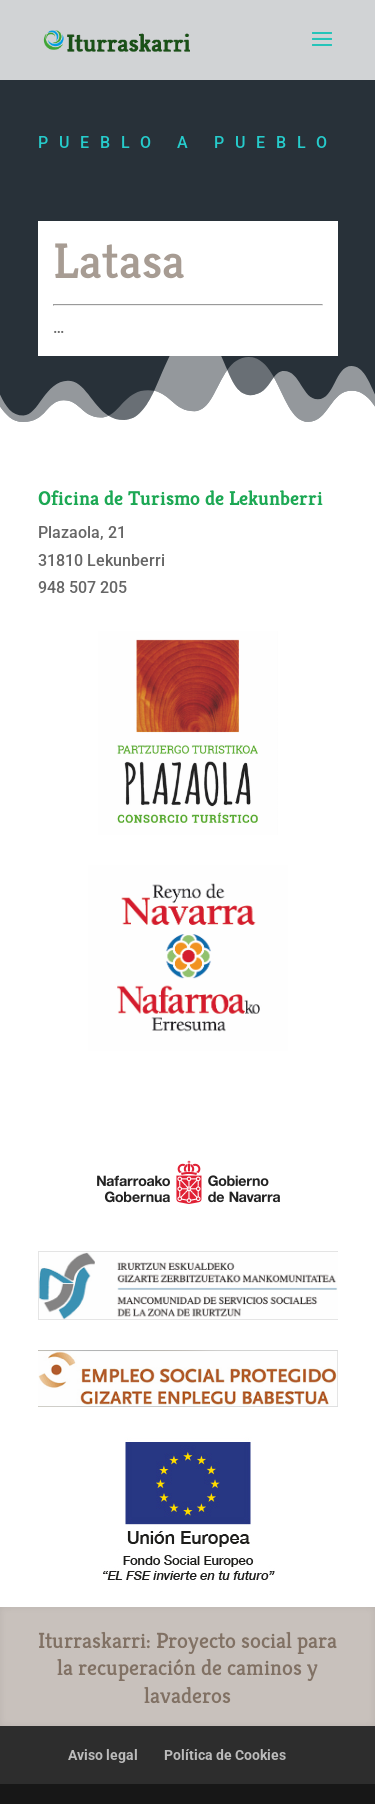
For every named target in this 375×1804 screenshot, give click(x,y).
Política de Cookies (225, 1755)
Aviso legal (103, 1755)
